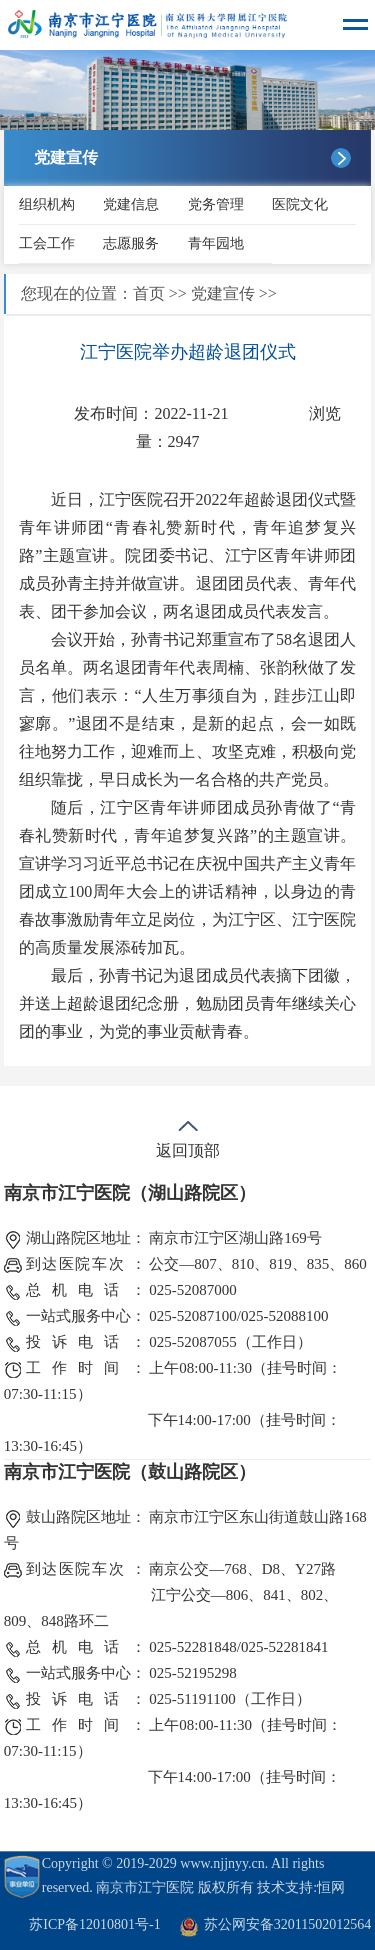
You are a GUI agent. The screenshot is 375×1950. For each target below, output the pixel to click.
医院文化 (300, 204)
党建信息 (131, 204)
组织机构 (47, 204)
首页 (149, 293)
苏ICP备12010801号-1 (94, 1924)
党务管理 (216, 204)
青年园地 (216, 243)
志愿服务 (131, 243)
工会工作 (47, 243)
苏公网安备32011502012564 (287, 1924)
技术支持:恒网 (301, 1887)
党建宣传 (223, 293)
